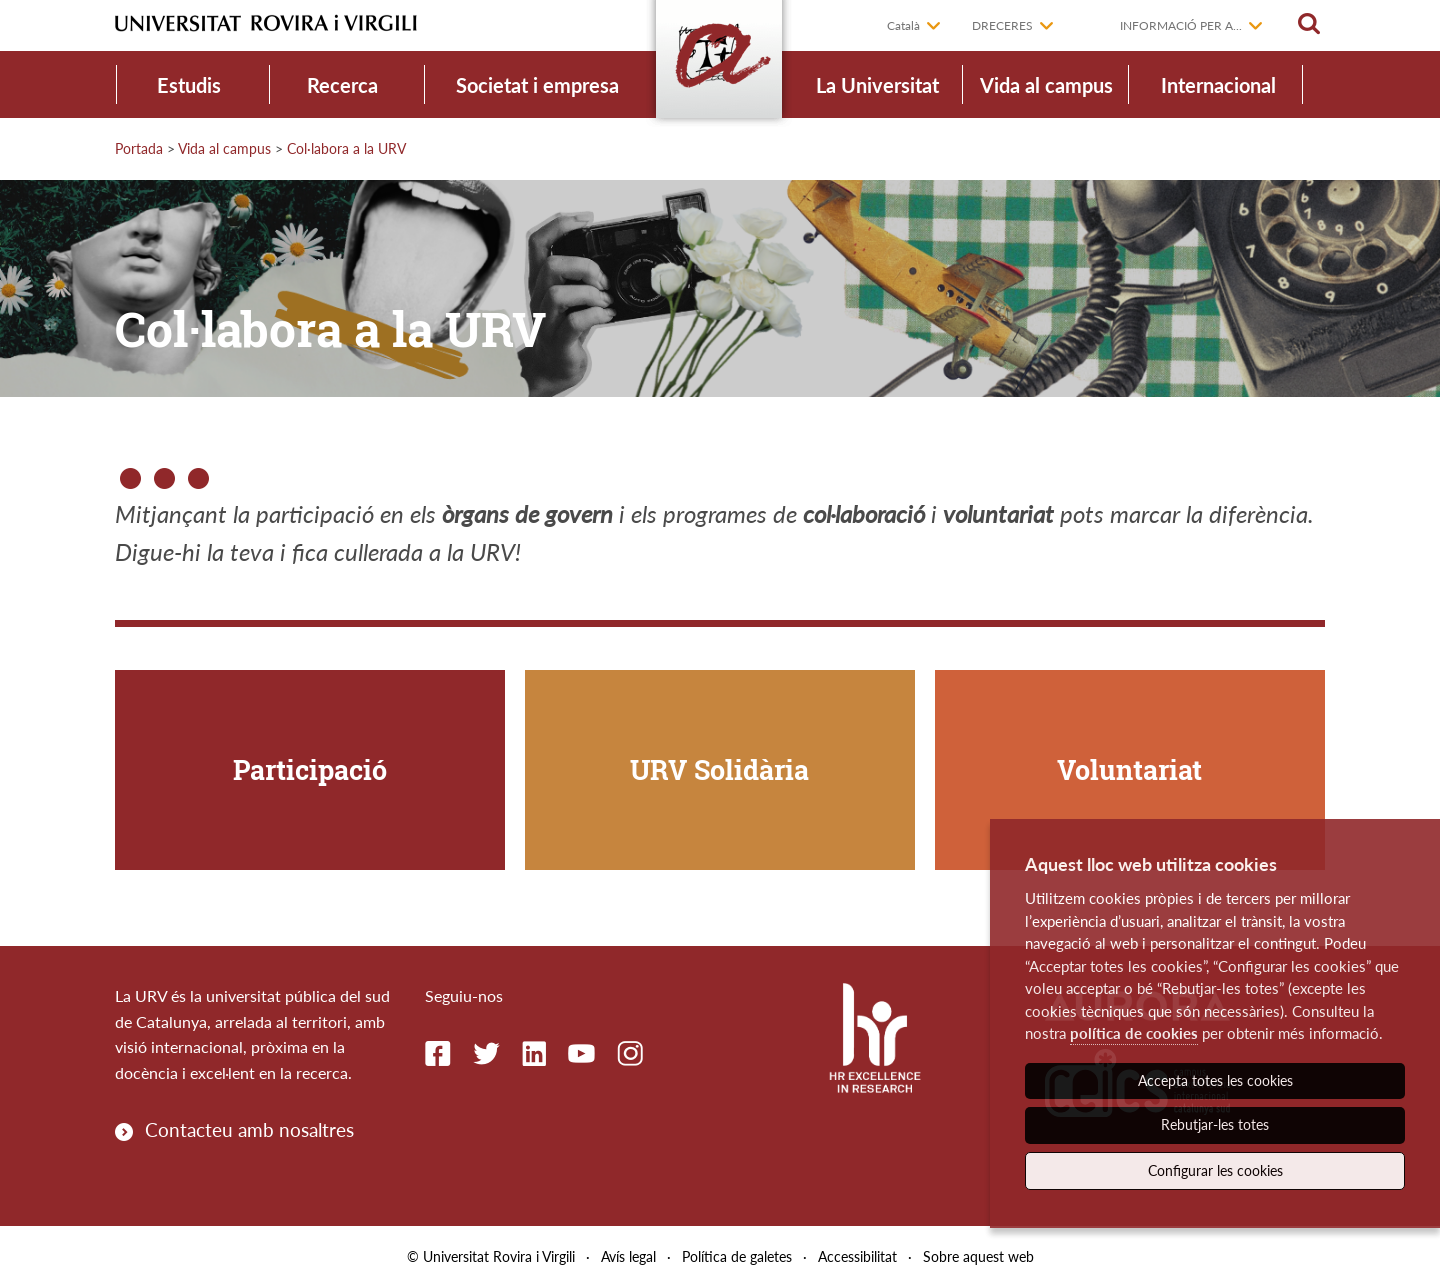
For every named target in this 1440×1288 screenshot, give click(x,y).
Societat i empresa (537, 85)
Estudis (189, 85)
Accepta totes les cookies (1215, 1080)
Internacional (1218, 85)
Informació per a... (1181, 25)
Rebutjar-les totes (1215, 1124)
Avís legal (628, 1256)
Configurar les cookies (1215, 1170)
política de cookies (1134, 1033)
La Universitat (877, 85)
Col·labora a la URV (346, 148)
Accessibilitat (857, 1256)
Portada (139, 148)
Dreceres (1002, 25)
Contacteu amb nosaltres (249, 1129)
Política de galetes (737, 1256)
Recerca (342, 85)
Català (903, 25)
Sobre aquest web (978, 1256)
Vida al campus (1046, 85)
